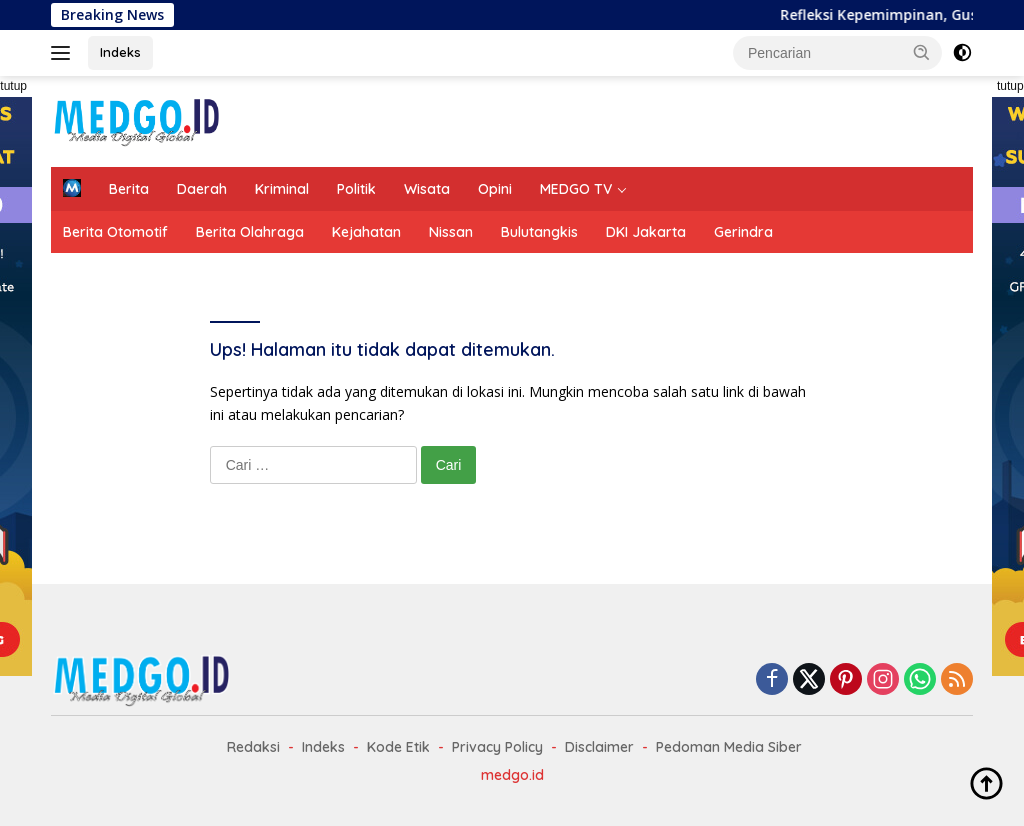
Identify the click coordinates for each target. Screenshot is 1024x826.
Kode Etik (398, 747)
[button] (922, 52)
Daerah (202, 189)
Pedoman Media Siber (729, 747)
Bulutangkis (539, 232)
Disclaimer (599, 747)
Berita (129, 189)
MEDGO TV (576, 189)
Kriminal (282, 189)
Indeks (120, 52)
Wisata (427, 189)
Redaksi (253, 747)
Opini (495, 189)
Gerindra (743, 232)
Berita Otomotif (115, 232)
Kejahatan (366, 232)
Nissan (451, 232)
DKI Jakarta (646, 232)
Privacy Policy (497, 747)
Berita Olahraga (250, 232)
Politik (356, 189)
